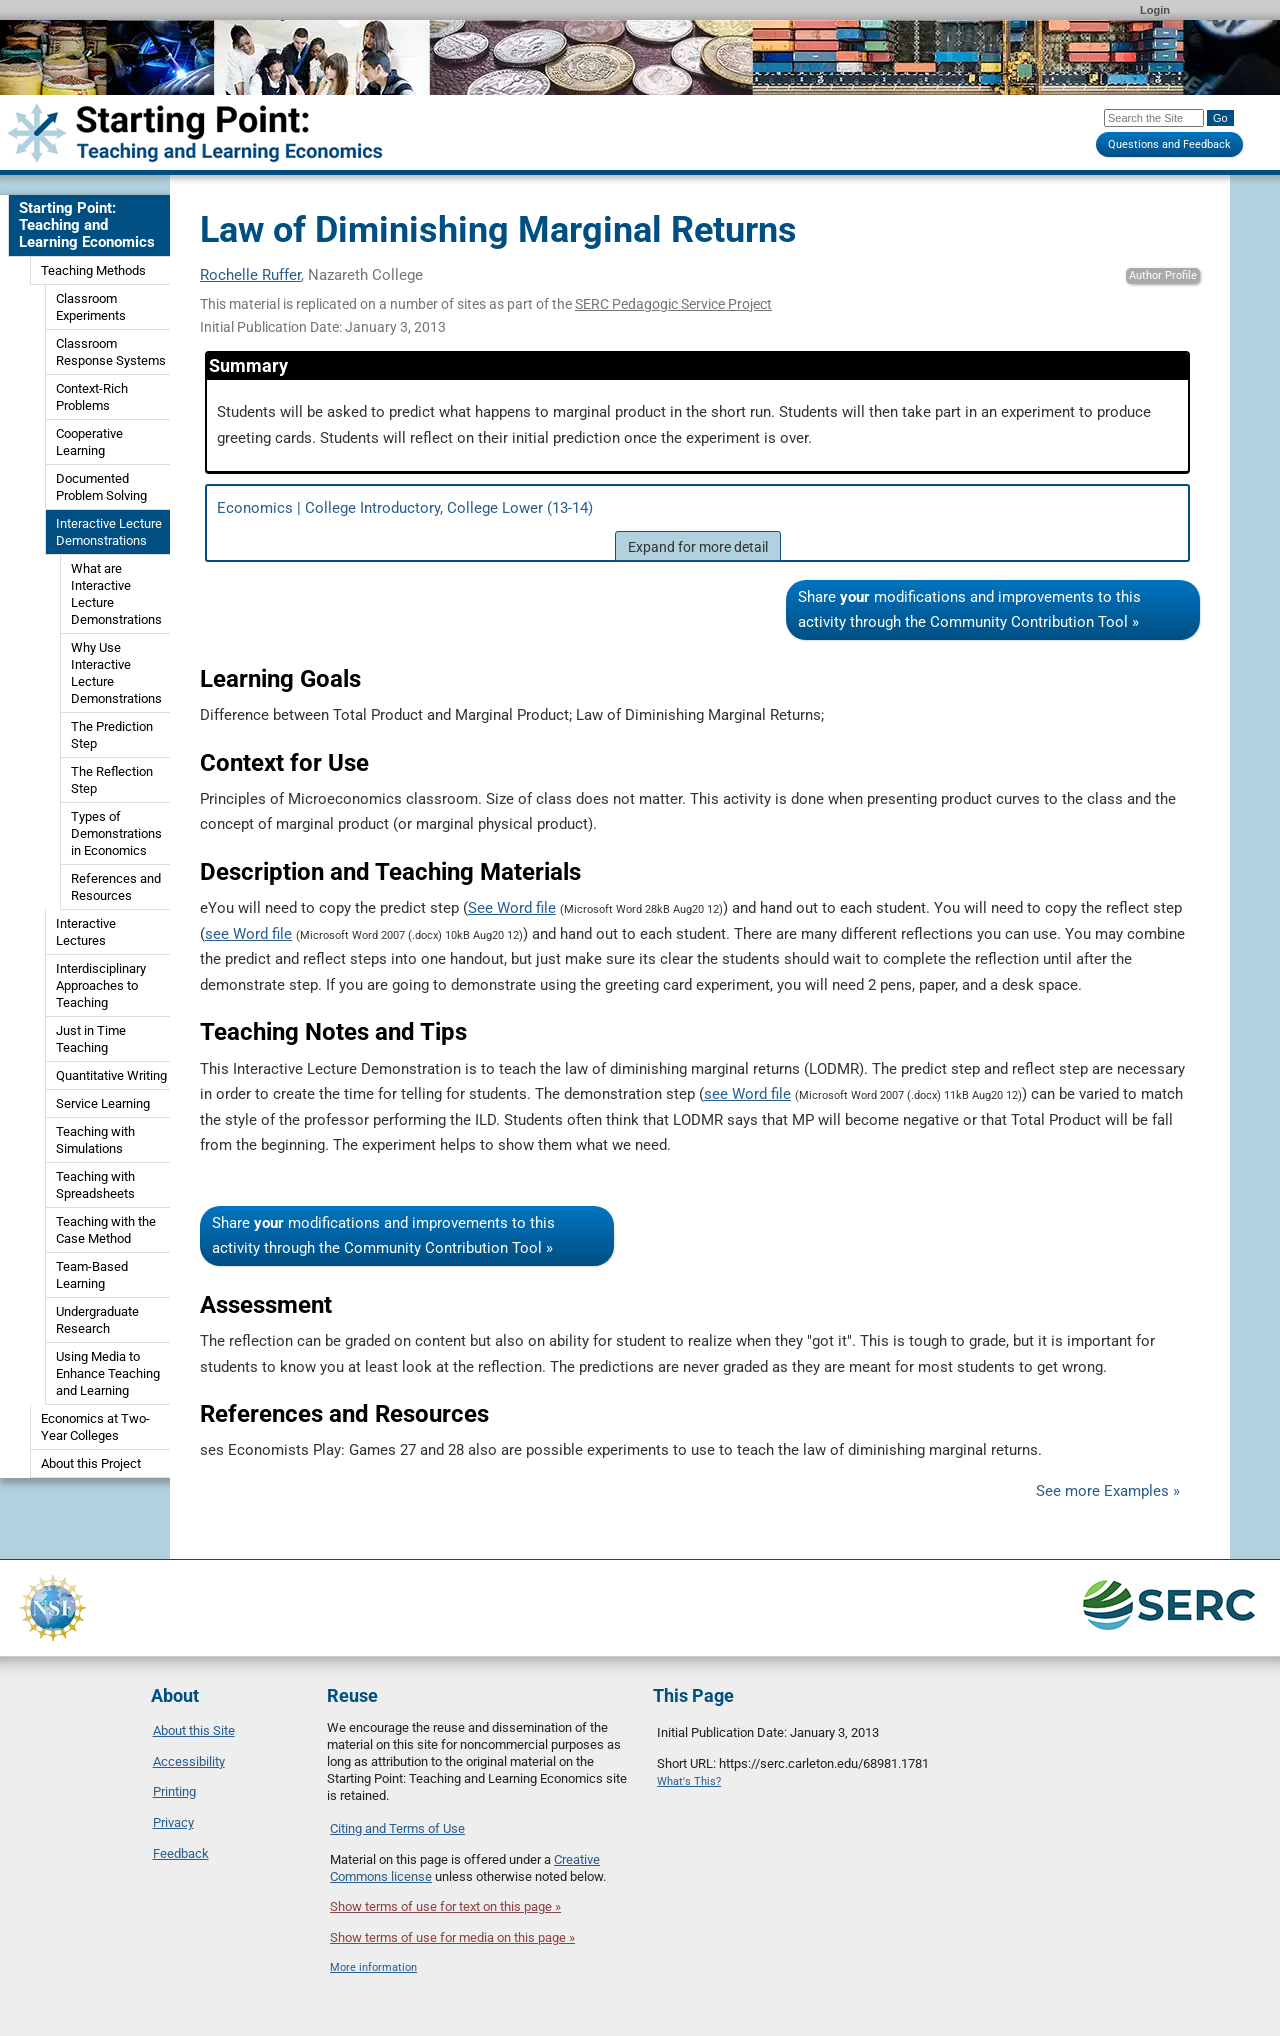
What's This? (689, 1781)
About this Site (194, 1730)
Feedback (181, 1853)
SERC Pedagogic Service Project (673, 304)
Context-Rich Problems (92, 397)
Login (1155, 10)
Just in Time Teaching (91, 1039)
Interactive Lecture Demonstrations (109, 532)
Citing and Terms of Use (397, 1828)
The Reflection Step (112, 780)
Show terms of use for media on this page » (452, 1937)
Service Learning (103, 1103)
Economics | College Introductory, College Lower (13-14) (697, 530)
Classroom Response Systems (111, 352)
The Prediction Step (112, 735)
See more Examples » (1108, 1491)
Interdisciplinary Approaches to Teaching (101, 985)
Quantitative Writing (111, 1075)
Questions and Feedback (1169, 144)
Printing (174, 1791)
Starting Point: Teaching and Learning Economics (87, 225)
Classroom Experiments (91, 307)
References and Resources (116, 887)
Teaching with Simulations (95, 1140)
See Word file (512, 908)
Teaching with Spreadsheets (95, 1185)
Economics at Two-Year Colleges (95, 1427)
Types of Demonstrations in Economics (116, 833)
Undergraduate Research (97, 1320)
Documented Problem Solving (101, 487)
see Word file (248, 934)
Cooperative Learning (89, 442)
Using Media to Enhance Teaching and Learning (108, 1373)
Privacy (173, 1822)
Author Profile (1163, 275)
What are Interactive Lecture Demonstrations (116, 594)
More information (373, 1967)
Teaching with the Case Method (106, 1230)
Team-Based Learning (92, 1275)
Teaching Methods (93, 270)
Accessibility (189, 1761)
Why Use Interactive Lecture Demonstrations (116, 673)
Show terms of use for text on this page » (445, 1906)
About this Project (91, 1463)
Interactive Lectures (86, 932)
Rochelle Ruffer (250, 275)
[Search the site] (1154, 118)
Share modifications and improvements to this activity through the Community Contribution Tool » (969, 609)
